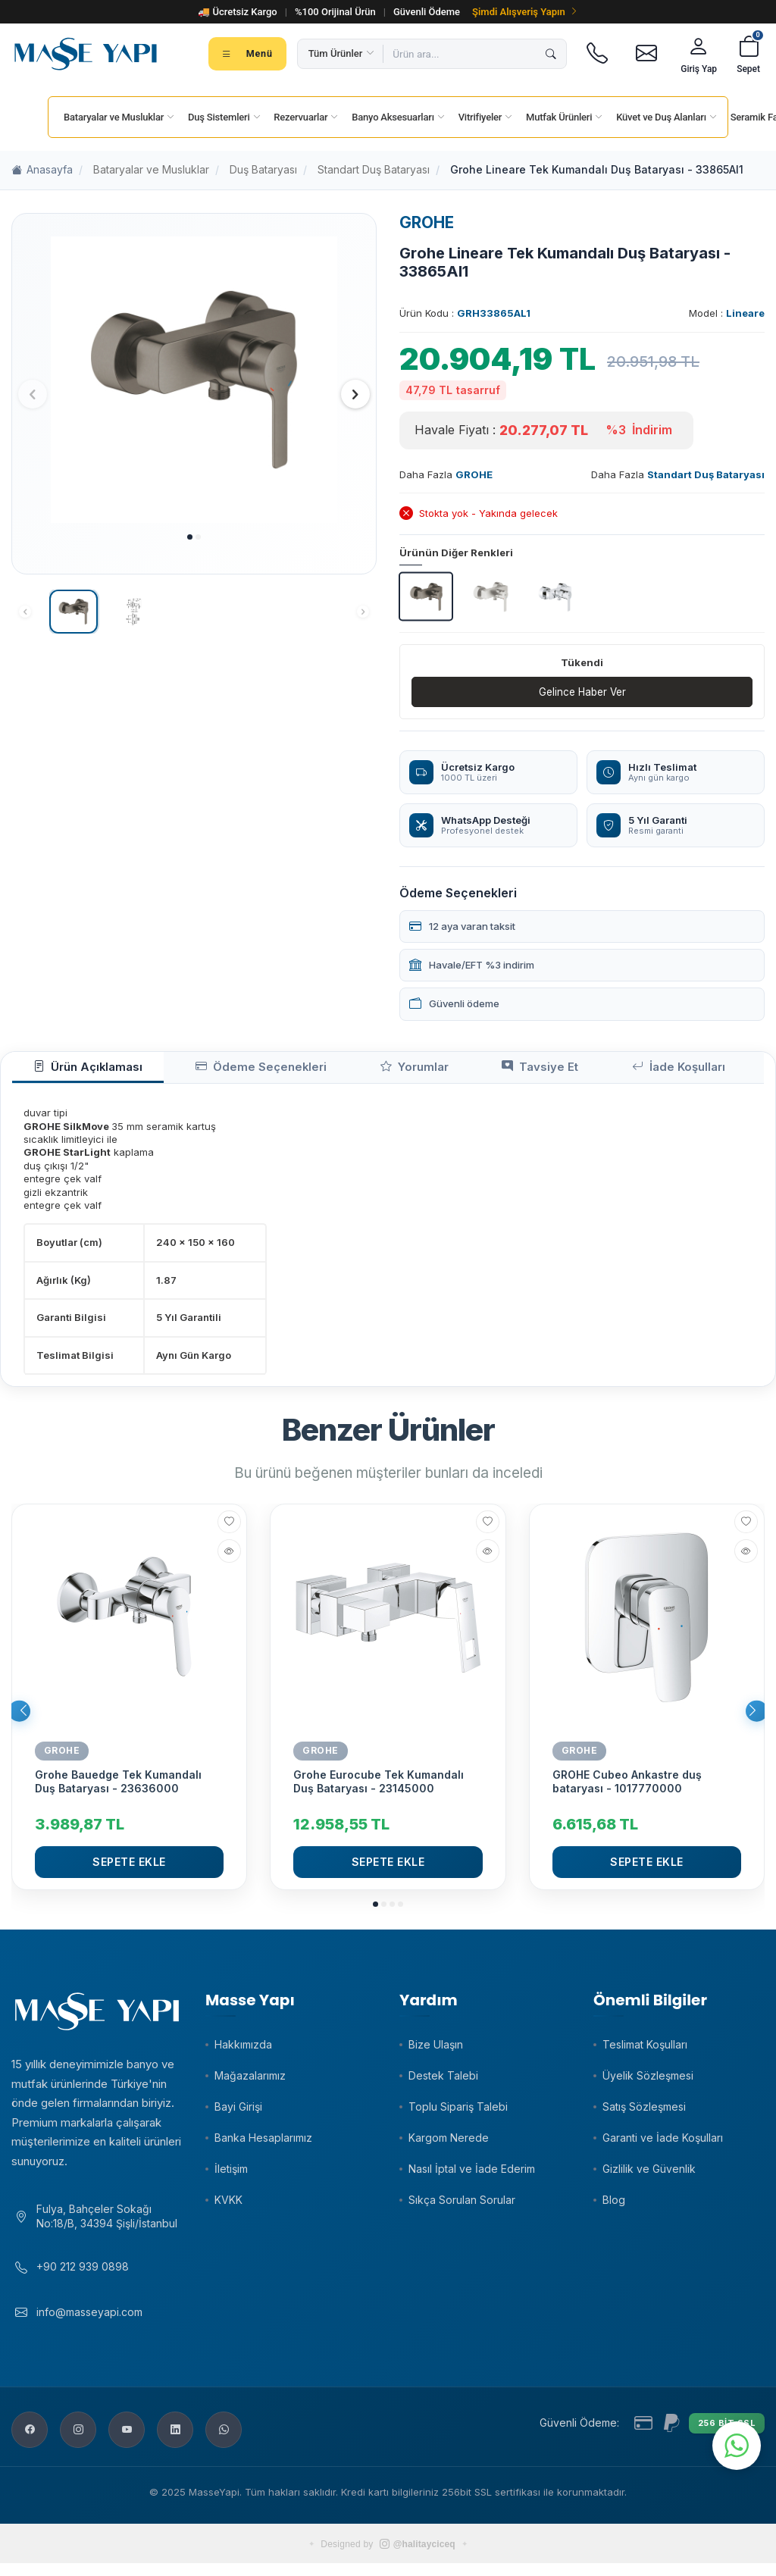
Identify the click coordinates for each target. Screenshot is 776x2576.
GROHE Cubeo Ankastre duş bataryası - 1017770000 (627, 1787)
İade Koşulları (567, 1071)
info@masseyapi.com (89, 2324)
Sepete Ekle (129, 1867)
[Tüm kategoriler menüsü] (247, 53)
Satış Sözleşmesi (644, 2112)
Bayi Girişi (238, 2112)
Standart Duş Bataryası (374, 169)
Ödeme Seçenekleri (222, 1071)
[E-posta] (646, 54)
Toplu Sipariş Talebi (458, 2112)
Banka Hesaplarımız (263, 2143)
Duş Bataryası (263, 169)
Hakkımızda (243, 2050)
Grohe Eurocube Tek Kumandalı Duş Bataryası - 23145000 (378, 1787)
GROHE (426, 222)
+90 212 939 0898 (82, 2279)
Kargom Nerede (448, 2143)
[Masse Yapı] (85, 53)
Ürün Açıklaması (75, 1071)
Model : (727, 313)
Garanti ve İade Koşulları (662, 2143)
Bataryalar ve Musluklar (151, 169)
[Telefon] (596, 54)
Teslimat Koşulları (644, 2050)
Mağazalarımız (250, 2081)
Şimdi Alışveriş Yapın (525, 11)
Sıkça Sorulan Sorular (461, 2205)
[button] (189, 537)
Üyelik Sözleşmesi (647, 2081)
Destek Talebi (443, 2081)
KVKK (228, 2205)
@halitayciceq (417, 2557)
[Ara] (551, 53)
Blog (613, 2205)
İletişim (231, 2174)
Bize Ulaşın (435, 2050)
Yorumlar (350, 1071)
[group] (194, 379)
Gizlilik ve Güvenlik (649, 2174)
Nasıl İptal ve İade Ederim (471, 2174)
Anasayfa (42, 170)
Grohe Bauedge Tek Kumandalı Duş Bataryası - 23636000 (118, 1787)
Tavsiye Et (452, 1071)
